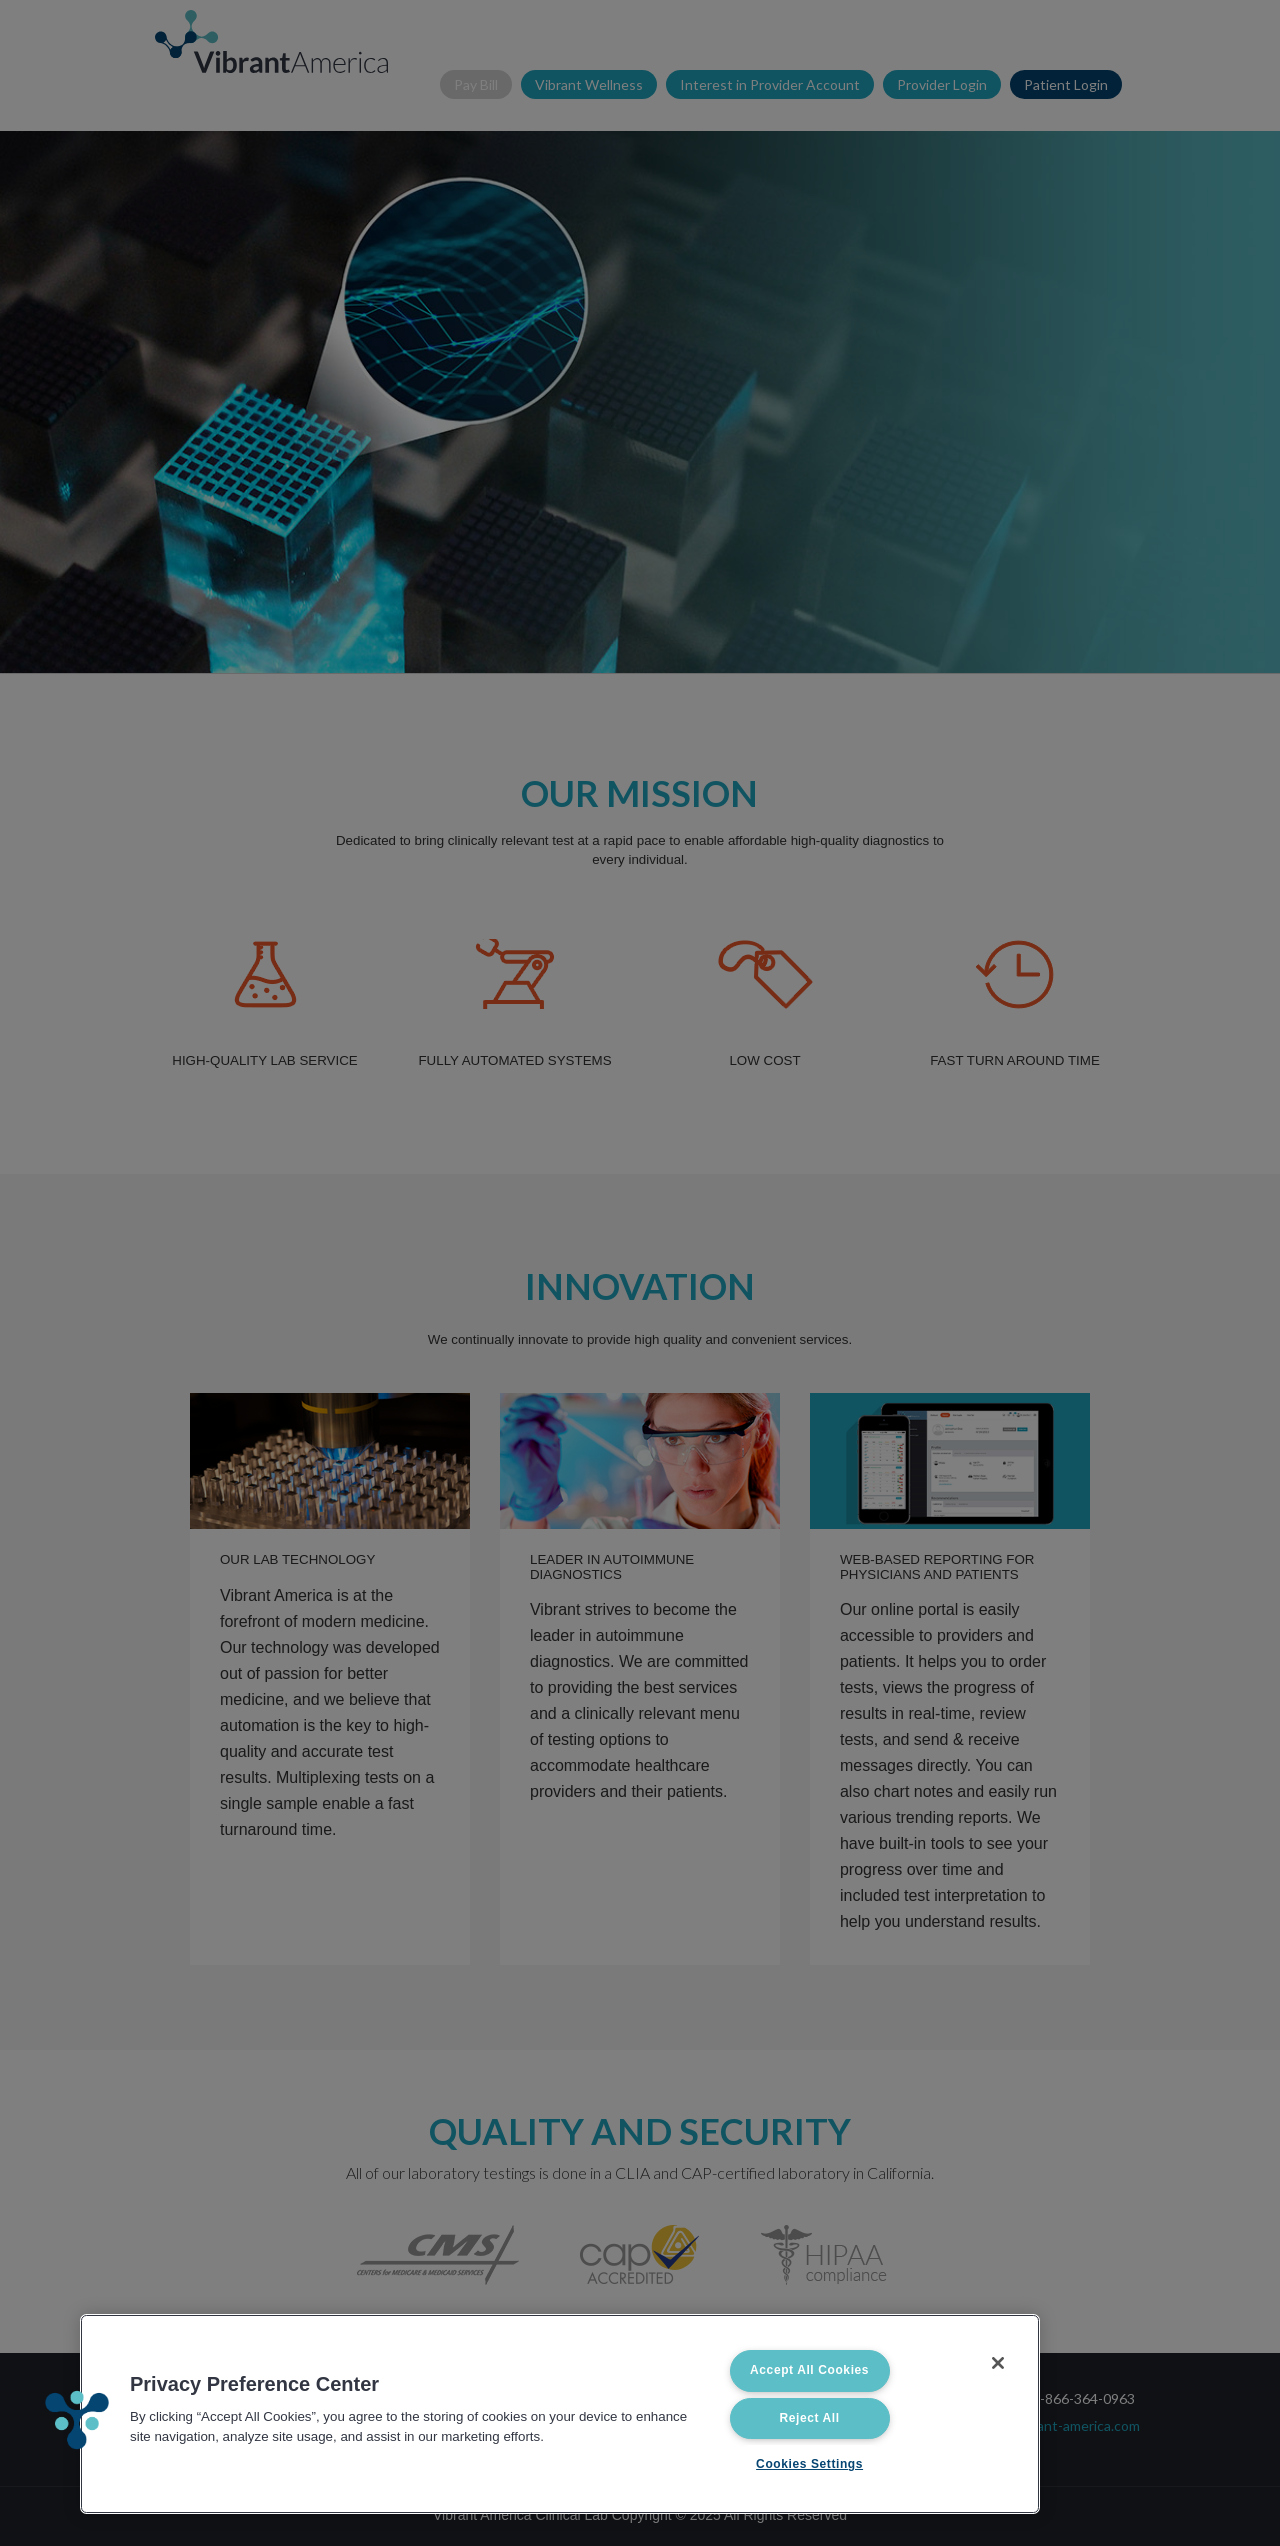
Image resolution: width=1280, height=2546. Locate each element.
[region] (560, 2414)
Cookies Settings (809, 2464)
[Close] (998, 2363)
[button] (77, 2420)
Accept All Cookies (809, 2370)
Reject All (809, 2418)
